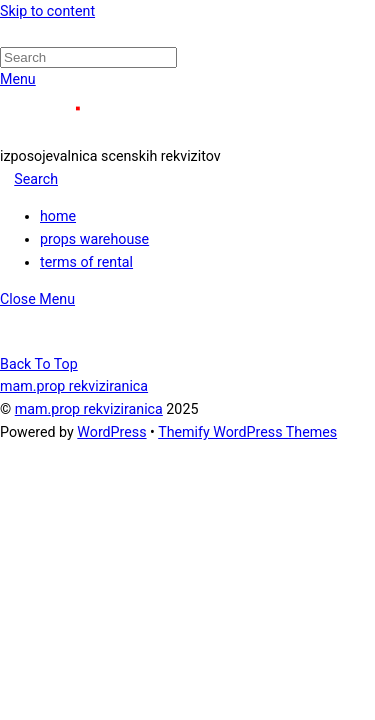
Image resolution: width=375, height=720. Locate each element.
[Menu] (18, 79)
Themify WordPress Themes (247, 432)
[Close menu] (37, 299)
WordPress (111, 432)
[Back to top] (39, 364)
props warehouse (94, 239)
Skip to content (47, 11)
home (58, 216)
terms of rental (86, 262)
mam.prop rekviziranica (89, 409)
